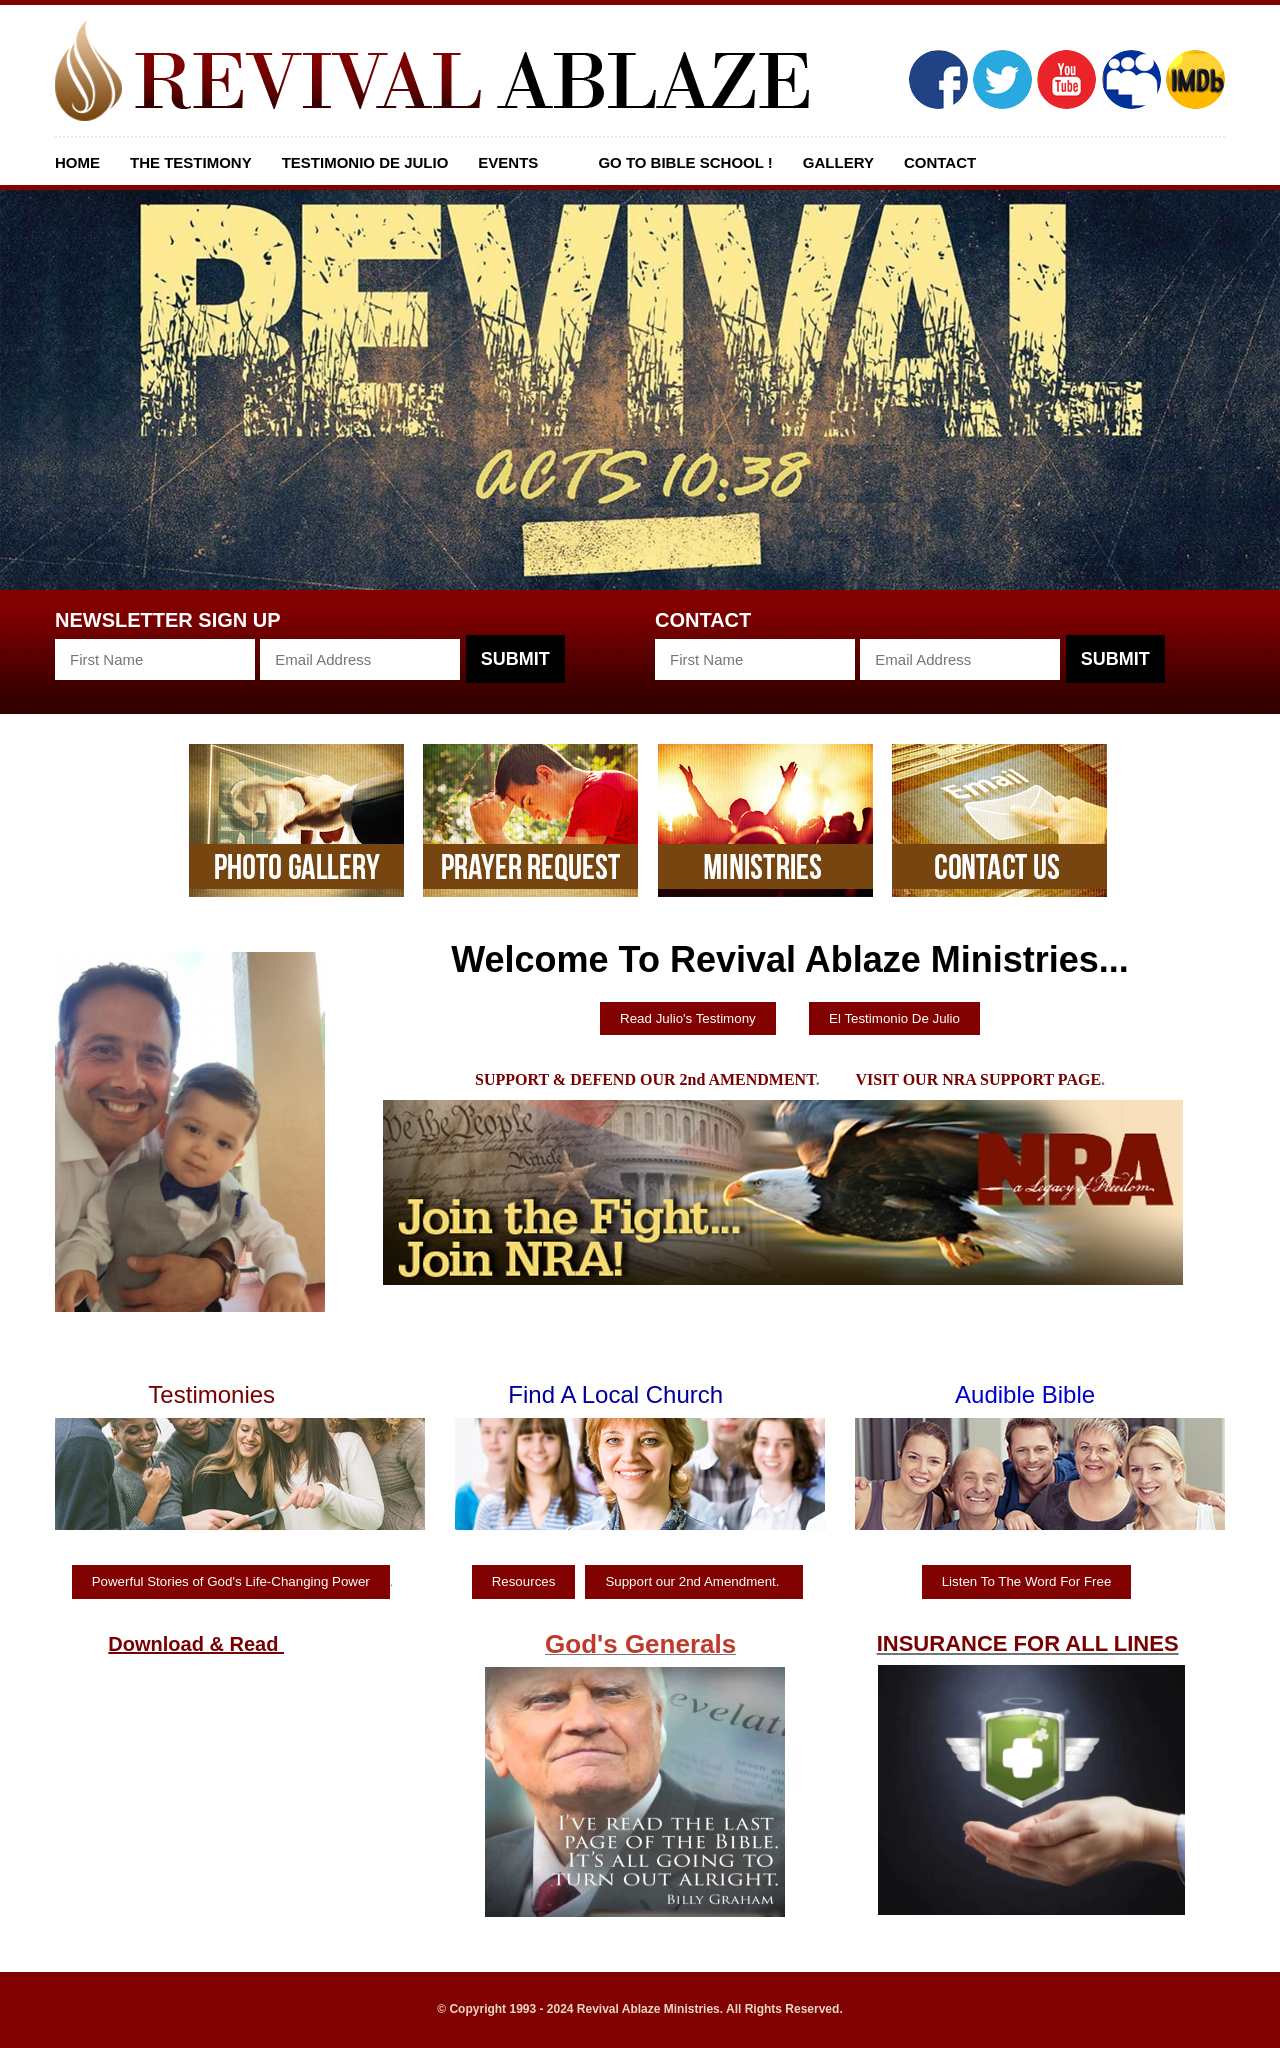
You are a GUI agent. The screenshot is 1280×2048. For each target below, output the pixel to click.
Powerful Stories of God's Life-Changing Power (231, 1581)
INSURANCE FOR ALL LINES (1028, 1643)
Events (508, 162)
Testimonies (211, 1394)
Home (77, 162)
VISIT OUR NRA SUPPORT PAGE (978, 1079)
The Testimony (191, 162)
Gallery (838, 162)
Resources (524, 1581)
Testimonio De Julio (365, 162)
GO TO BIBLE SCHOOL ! (685, 162)
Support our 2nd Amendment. (694, 1581)
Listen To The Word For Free (1027, 1581)
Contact (940, 162)
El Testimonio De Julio (894, 1018)
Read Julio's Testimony (688, 1018)
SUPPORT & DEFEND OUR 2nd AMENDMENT (645, 1079)
